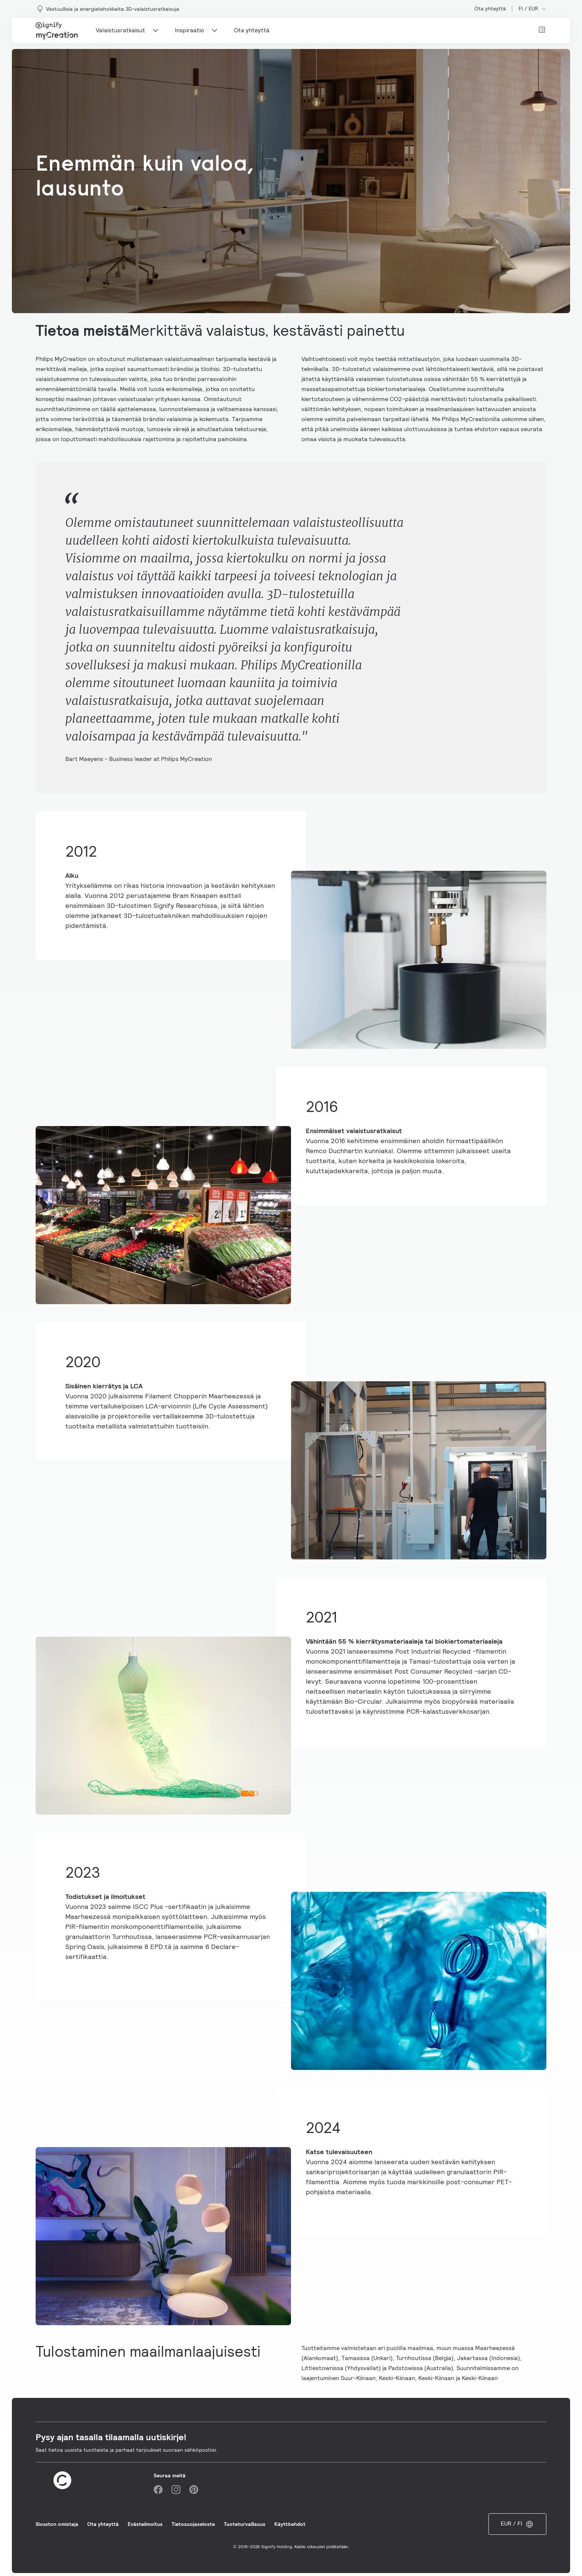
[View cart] (541, 29)
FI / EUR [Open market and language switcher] (532, 8)
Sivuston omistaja (57, 2524)
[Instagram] (175, 2489)
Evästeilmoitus (145, 2524)
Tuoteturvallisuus (244, 2524)
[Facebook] (158, 2489)
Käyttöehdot (289, 2524)
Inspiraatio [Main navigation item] (197, 30)
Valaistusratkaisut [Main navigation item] (128, 30)
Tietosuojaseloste (193, 2524)
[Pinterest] (193, 2489)
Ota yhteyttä (490, 8)
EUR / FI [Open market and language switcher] (517, 2524)
